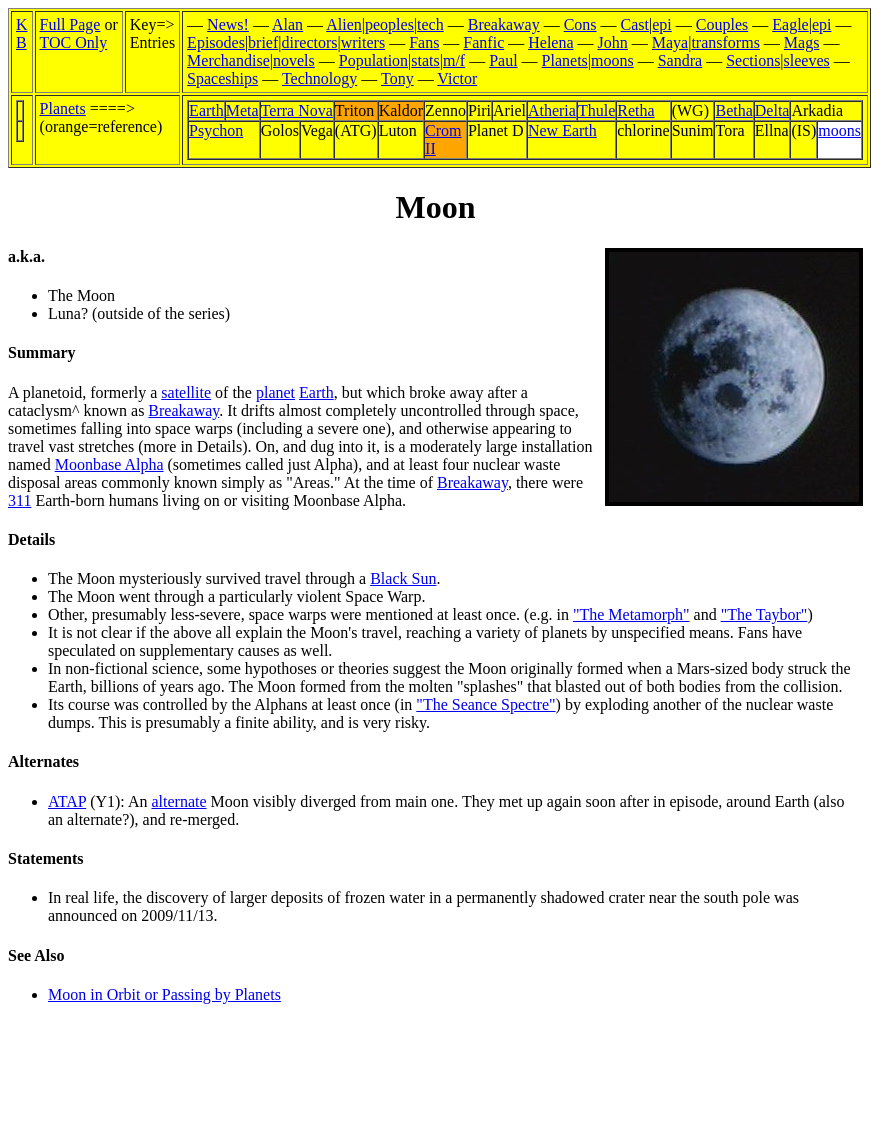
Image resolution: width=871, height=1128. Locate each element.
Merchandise (228, 60)
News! (228, 24)
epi (662, 24)
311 (19, 500)
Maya (670, 42)
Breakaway (504, 24)
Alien (344, 24)
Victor (457, 78)
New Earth (562, 130)
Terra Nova (297, 110)
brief (263, 42)
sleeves (807, 60)
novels (294, 60)
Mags (802, 42)
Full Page (70, 24)
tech (430, 24)
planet (275, 392)
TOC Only (74, 42)
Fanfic (483, 42)
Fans (424, 42)
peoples (389, 24)
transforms (725, 42)
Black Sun (403, 578)
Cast (635, 24)
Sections (753, 60)
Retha (635, 110)
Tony (397, 78)
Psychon (216, 130)
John (613, 42)
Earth (206, 110)
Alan (287, 24)
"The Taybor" (764, 614)
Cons (580, 24)
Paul (503, 60)
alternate (178, 801)
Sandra (680, 60)
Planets (565, 60)
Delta (772, 110)
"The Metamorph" (631, 614)
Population (373, 60)
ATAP (67, 801)
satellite (186, 392)
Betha (733, 110)
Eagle (790, 24)
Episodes (216, 42)
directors (310, 42)
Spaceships (222, 78)
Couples (722, 24)
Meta (242, 110)
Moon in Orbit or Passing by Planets (164, 994)
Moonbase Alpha (109, 464)
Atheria (552, 110)
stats (425, 60)
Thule (596, 110)
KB (22, 33)
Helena (550, 42)
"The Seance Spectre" (485, 704)
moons (612, 60)
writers (363, 42)
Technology (319, 78)
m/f (454, 60)
